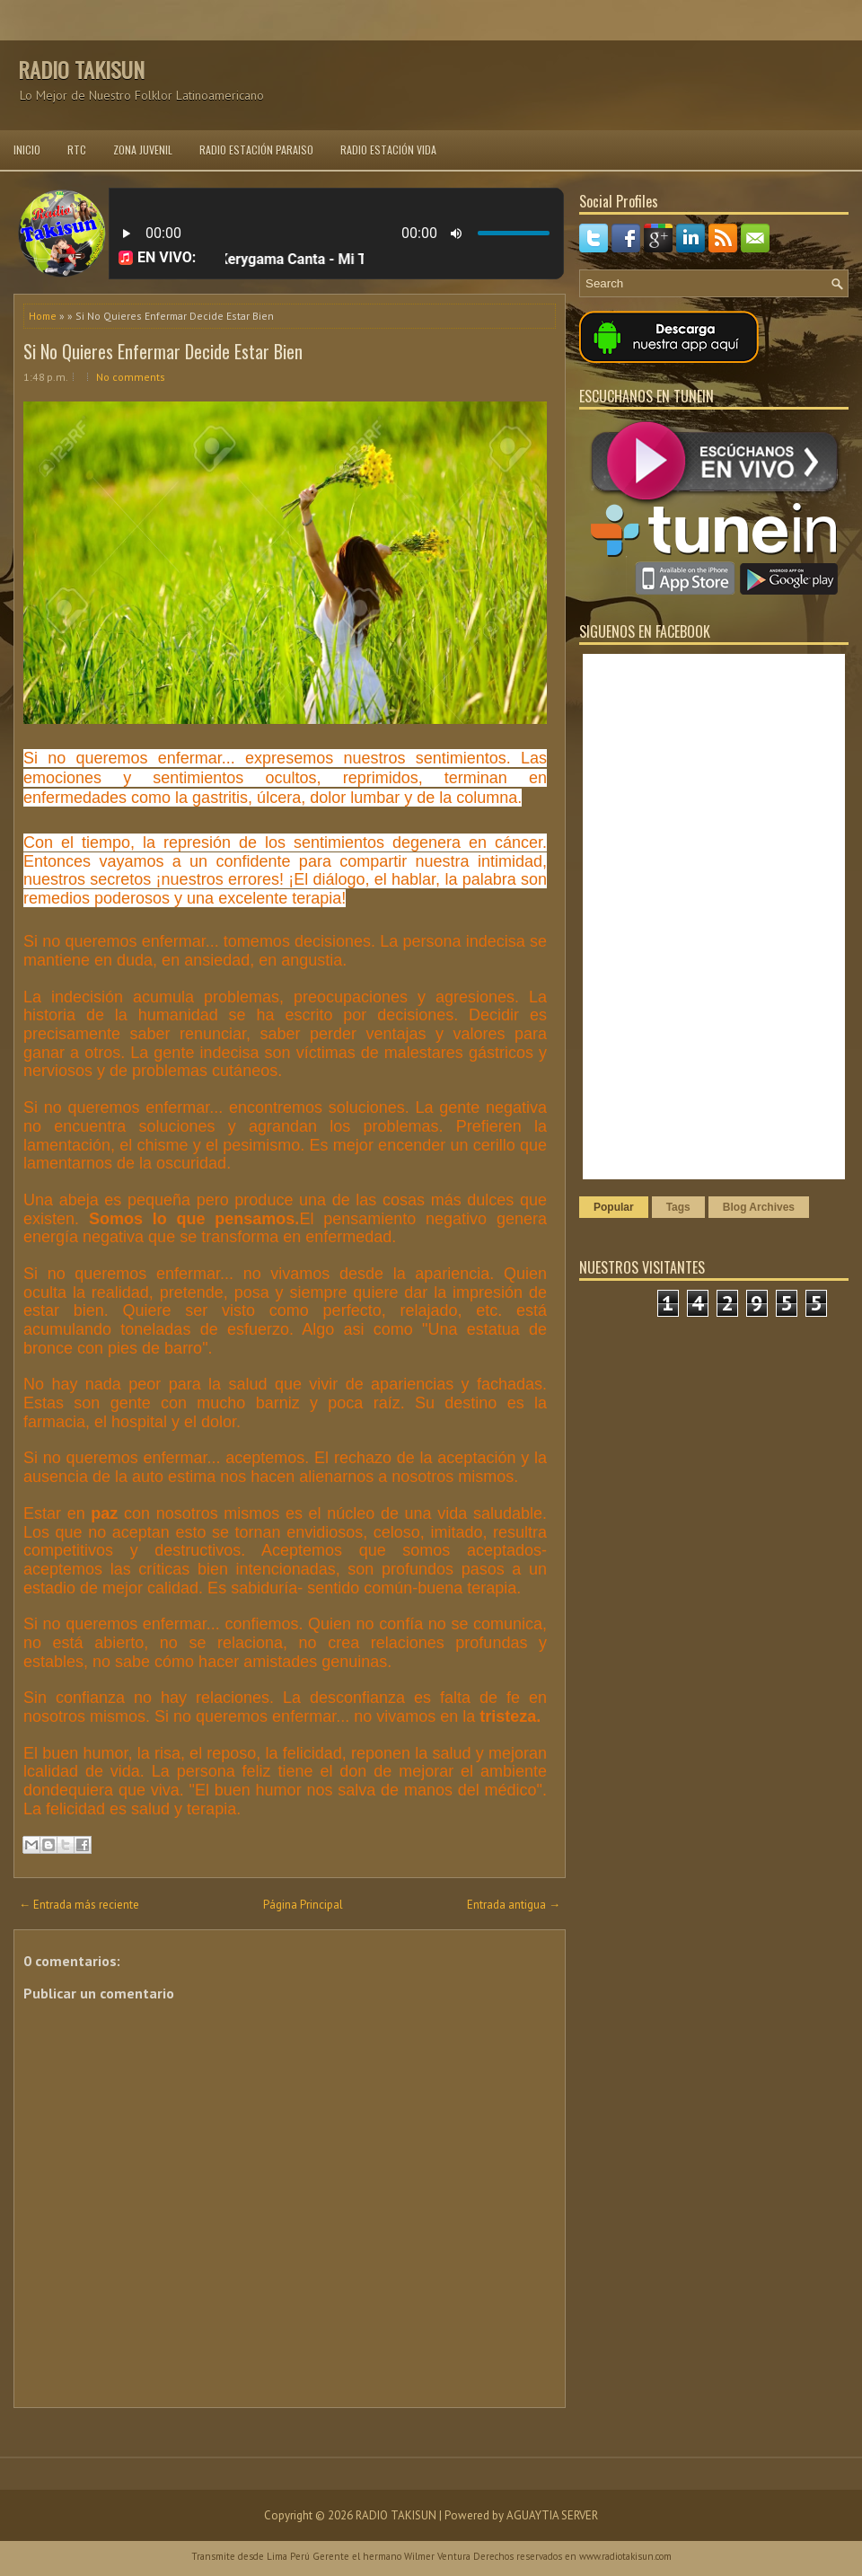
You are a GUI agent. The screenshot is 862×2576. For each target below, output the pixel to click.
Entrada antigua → (513, 1904)
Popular (614, 1207)
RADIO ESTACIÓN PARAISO (256, 149)
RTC (76, 149)
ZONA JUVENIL (142, 149)
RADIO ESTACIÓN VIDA (388, 149)
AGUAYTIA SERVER (552, 2515)
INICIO (26, 149)
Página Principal (303, 1904)
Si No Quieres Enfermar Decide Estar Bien (163, 351)
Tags (678, 1207)
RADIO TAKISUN (81, 69)
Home (43, 315)
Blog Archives (759, 1207)
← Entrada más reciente (79, 1904)
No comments (130, 377)
